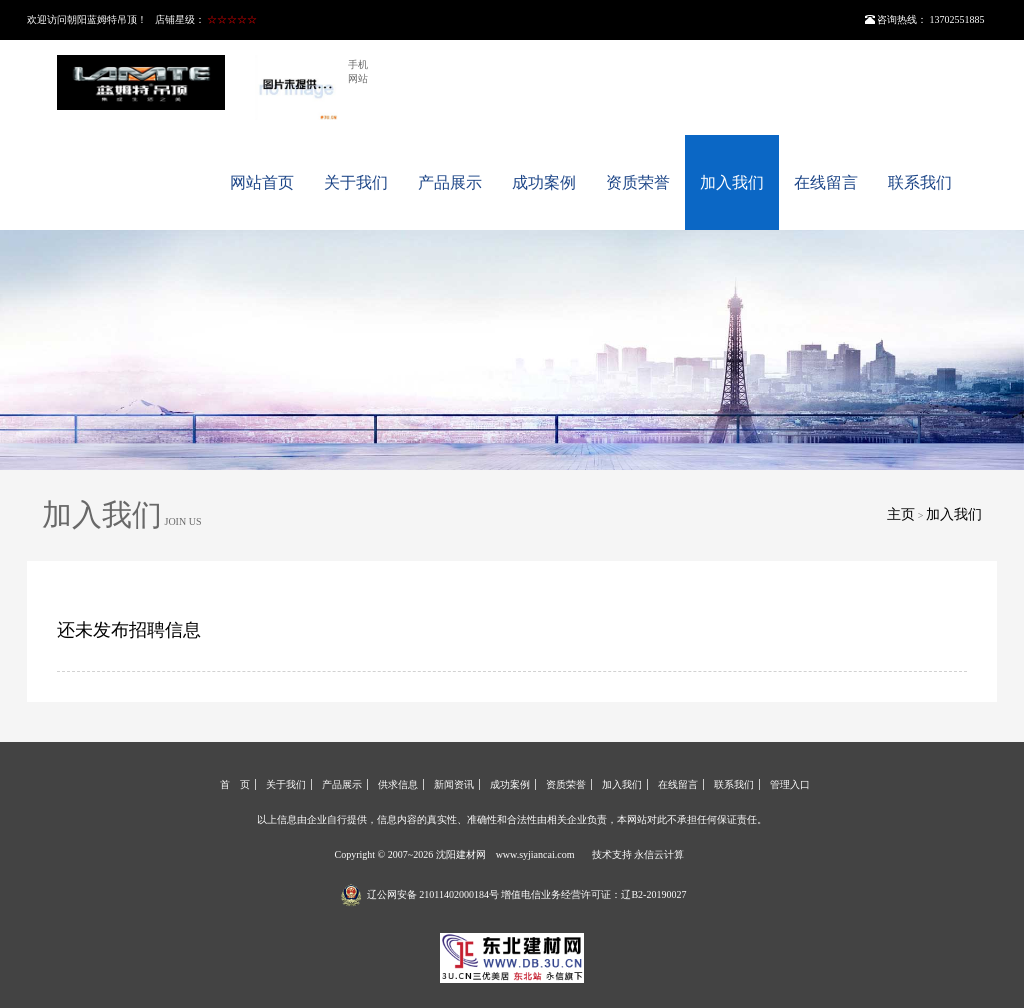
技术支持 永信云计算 (638, 854)
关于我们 (356, 182)
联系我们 (920, 182)
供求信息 (398, 784)
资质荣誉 (638, 182)
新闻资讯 (454, 784)
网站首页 (262, 182)
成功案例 (544, 182)
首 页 (235, 784)
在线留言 (826, 182)
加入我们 (732, 182)
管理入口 (790, 784)
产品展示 (450, 182)
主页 (901, 514)
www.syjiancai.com (535, 854)
